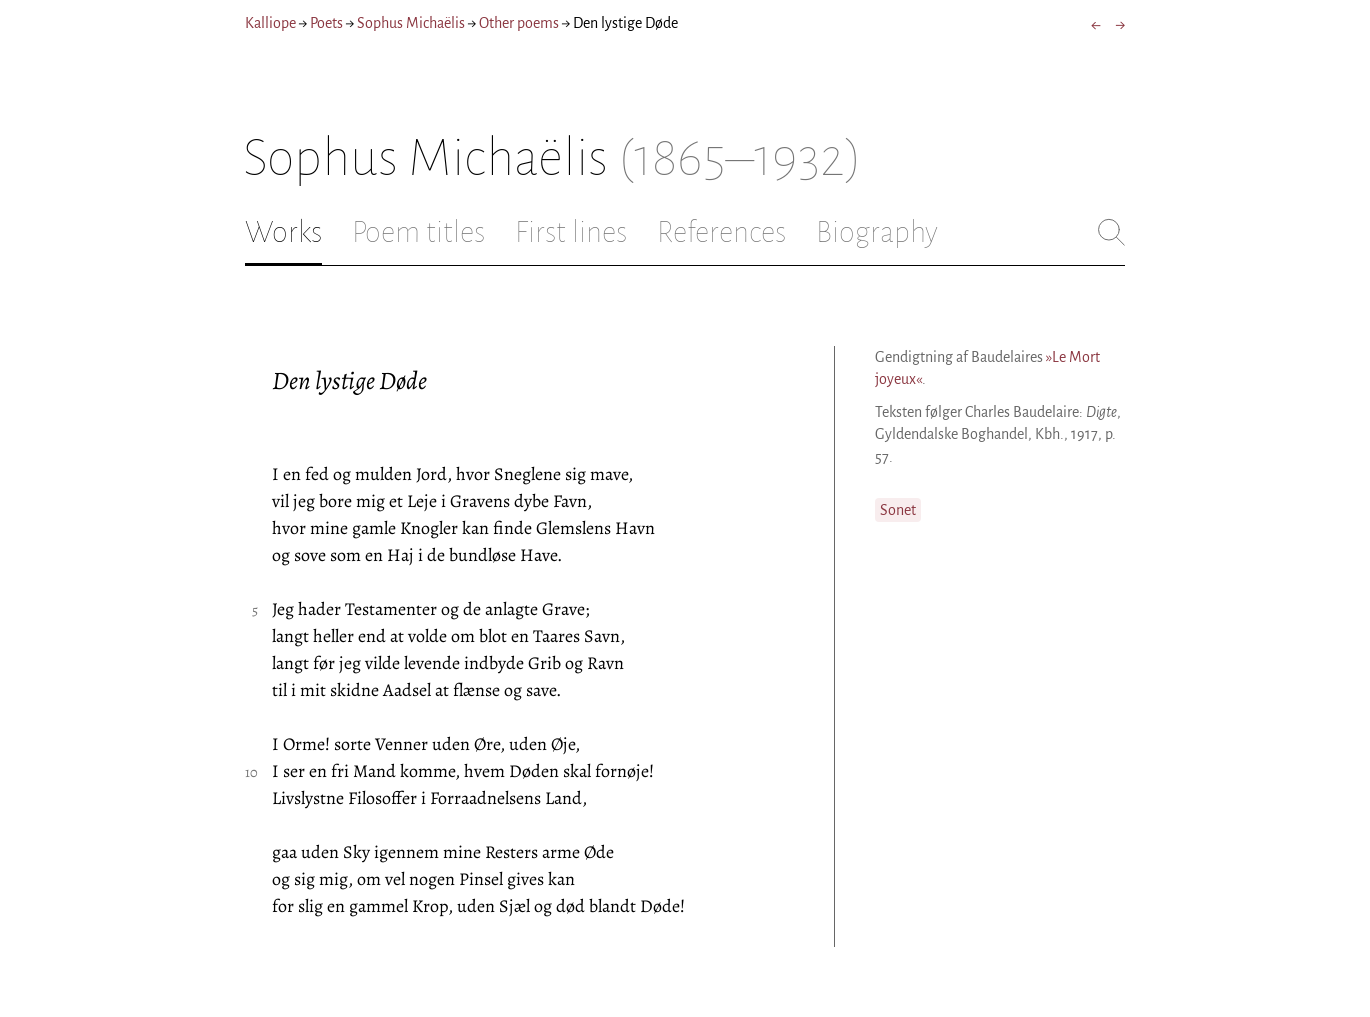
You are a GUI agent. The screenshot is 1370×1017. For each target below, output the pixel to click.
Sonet (898, 510)
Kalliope (270, 23)
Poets (326, 23)
